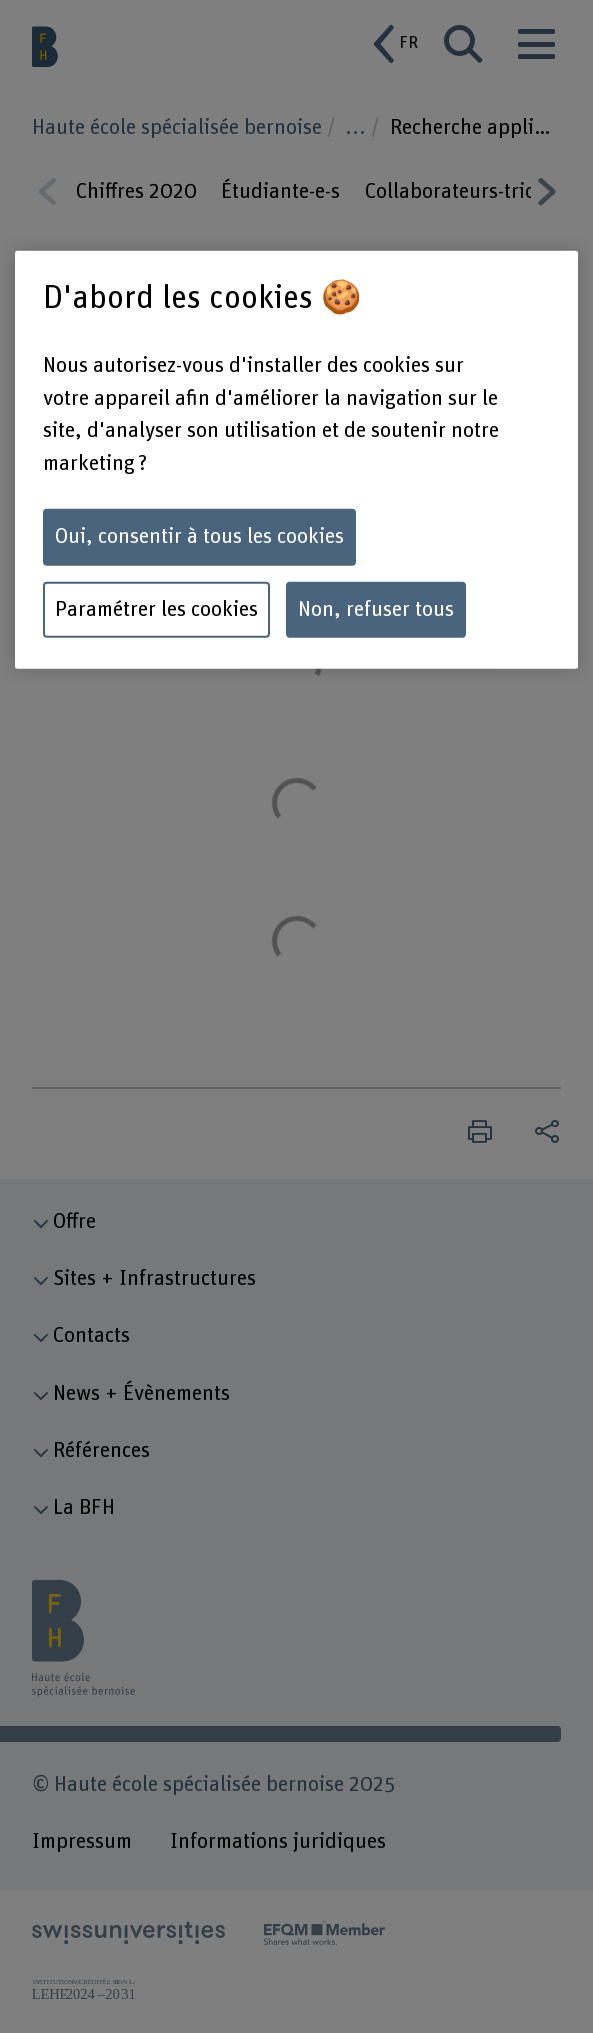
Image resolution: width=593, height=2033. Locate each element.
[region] (296, 460)
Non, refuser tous (376, 609)
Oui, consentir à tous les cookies (199, 537)
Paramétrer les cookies (156, 609)
